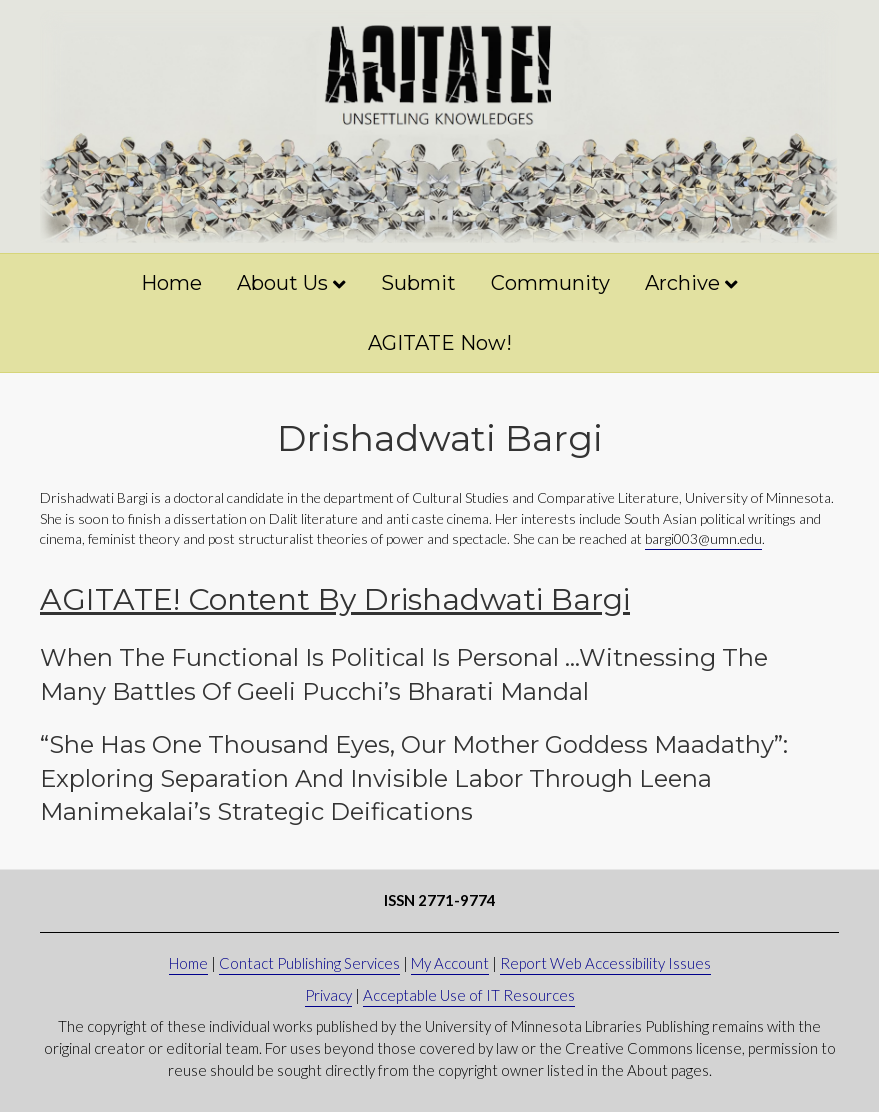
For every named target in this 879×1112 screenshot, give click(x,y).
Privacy (328, 995)
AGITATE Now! (440, 343)
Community (550, 283)
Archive (682, 283)
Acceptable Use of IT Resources (469, 995)
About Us (282, 283)
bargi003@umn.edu (703, 538)
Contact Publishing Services (309, 963)
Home (171, 283)
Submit (418, 283)
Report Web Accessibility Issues (605, 963)
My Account (450, 963)
